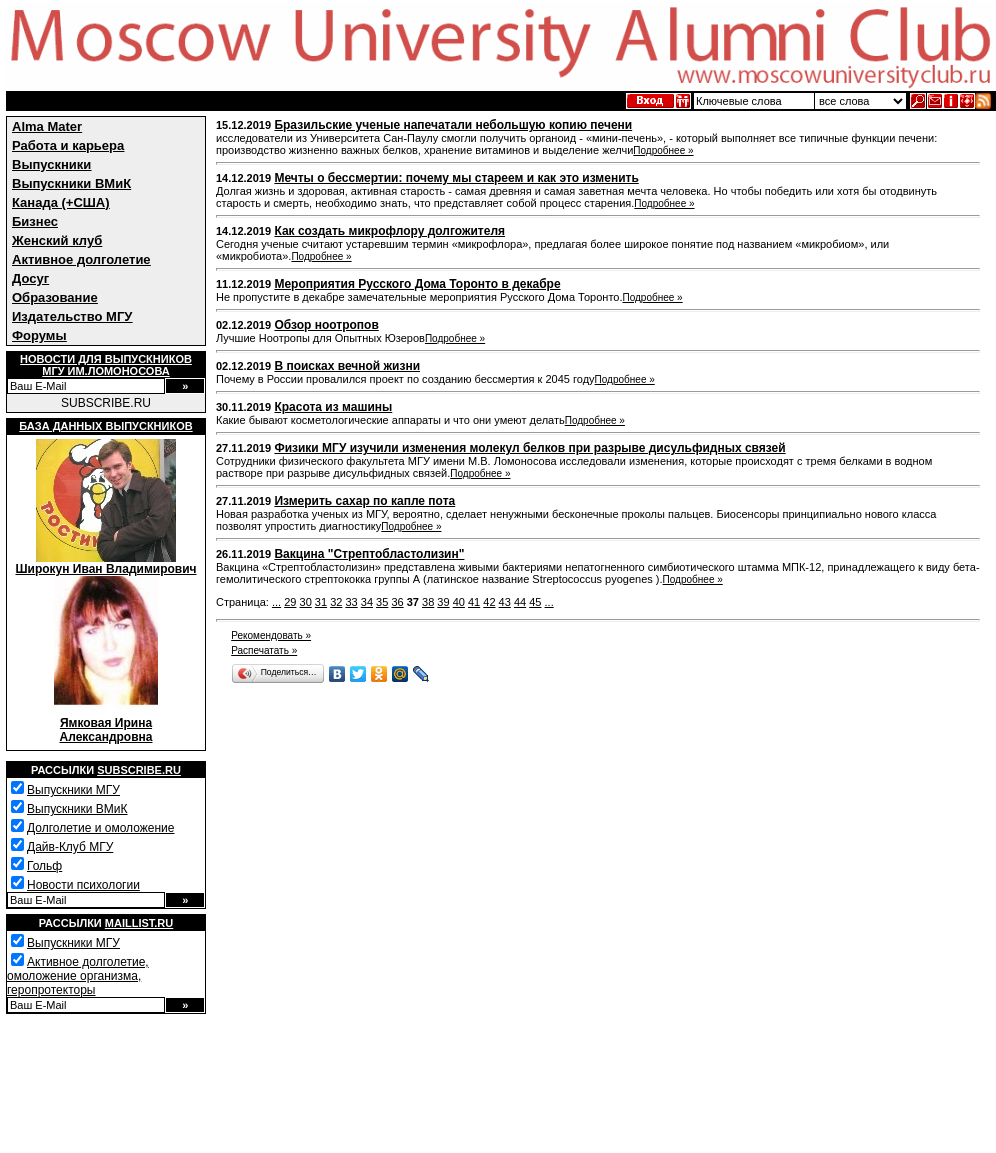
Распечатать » (264, 650)
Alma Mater (47, 126)
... (276, 602)
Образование (55, 297)
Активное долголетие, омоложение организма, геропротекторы (78, 976)
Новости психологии (83, 885)
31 (321, 602)
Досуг (30, 278)
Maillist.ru (139, 923)
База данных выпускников (105, 426)
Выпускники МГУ (73, 790)
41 (474, 602)
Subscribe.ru (139, 770)
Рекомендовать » (271, 635)
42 (489, 602)
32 (336, 602)
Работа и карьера (68, 145)
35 (382, 602)
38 (428, 602)
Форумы (39, 335)
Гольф (44, 866)
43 (505, 602)
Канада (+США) (61, 202)
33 (351, 602)
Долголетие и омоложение (100, 828)
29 (290, 602)
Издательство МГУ (72, 316)
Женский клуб (57, 240)
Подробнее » (663, 150)
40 (459, 602)
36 (397, 602)
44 (520, 602)
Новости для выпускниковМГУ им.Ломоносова (106, 365)
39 (443, 602)
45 (535, 602)
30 (306, 602)
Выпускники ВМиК (71, 183)
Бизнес (35, 221)
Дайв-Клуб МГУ (70, 847)
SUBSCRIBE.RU (106, 403)
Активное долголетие (81, 259)
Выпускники (51, 164)
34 (367, 602)
